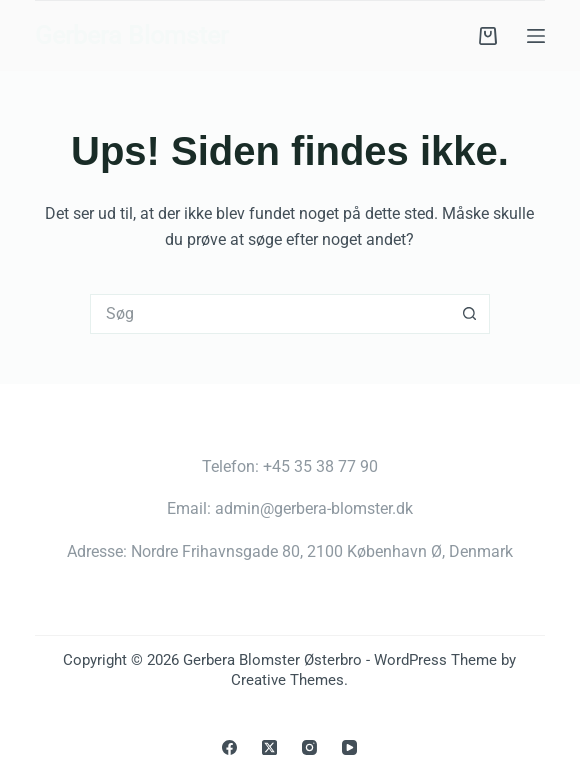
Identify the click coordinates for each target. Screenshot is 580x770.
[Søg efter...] (270, 314)
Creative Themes (287, 680)
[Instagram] (309, 747)
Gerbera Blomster (131, 35)
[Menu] (536, 36)
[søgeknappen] (470, 314)
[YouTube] (349, 747)
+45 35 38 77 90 (320, 466)
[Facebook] (229, 747)
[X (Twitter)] (269, 747)
